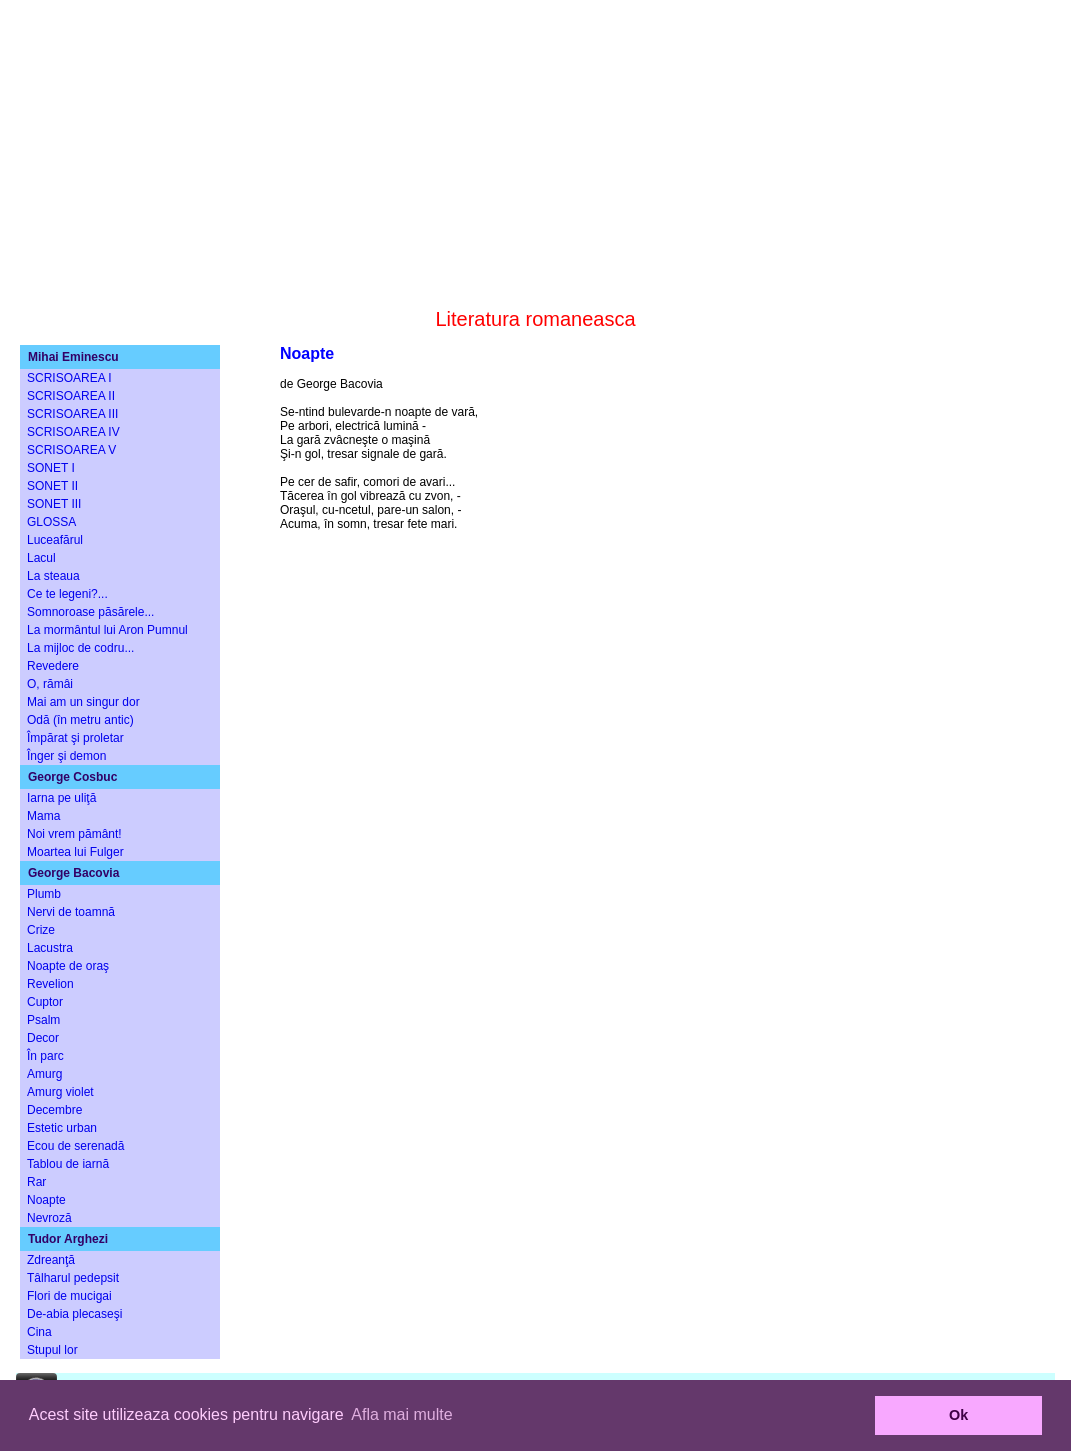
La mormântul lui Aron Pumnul (107, 630)
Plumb (44, 894)
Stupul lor (52, 1350)
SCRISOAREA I (69, 378)
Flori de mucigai (69, 1296)
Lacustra (50, 948)
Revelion (50, 984)
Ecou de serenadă (75, 1146)
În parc (45, 1056)
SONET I (51, 468)
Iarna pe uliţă (61, 798)
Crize (41, 930)
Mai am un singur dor (83, 702)
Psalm (43, 1020)
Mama (43, 816)
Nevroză (49, 1218)
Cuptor (45, 1002)
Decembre (54, 1110)
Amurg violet (60, 1092)
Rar (36, 1182)
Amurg (44, 1074)
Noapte (46, 1200)
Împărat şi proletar (75, 738)
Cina (39, 1332)
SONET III (54, 504)
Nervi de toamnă (71, 912)
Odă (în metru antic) (80, 720)
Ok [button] (958, 1415)
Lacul (41, 558)
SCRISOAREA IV (73, 432)
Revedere (53, 666)
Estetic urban (62, 1128)
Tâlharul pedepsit (73, 1278)
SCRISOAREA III (72, 414)
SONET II (52, 486)
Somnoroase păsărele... (90, 612)
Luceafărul (55, 540)
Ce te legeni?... (67, 594)
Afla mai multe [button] (401, 1414)
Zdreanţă (51, 1260)
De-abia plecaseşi (74, 1314)
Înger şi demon (66, 756)
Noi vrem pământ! (74, 834)
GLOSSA (51, 522)
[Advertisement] (536, 140)
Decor (43, 1038)
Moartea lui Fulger (75, 852)
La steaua (53, 576)
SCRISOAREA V (71, 450)
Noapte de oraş (68, 966)
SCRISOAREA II (71, 396)
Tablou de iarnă (68, 1164)
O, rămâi (50, 684)
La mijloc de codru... (80, 648)
